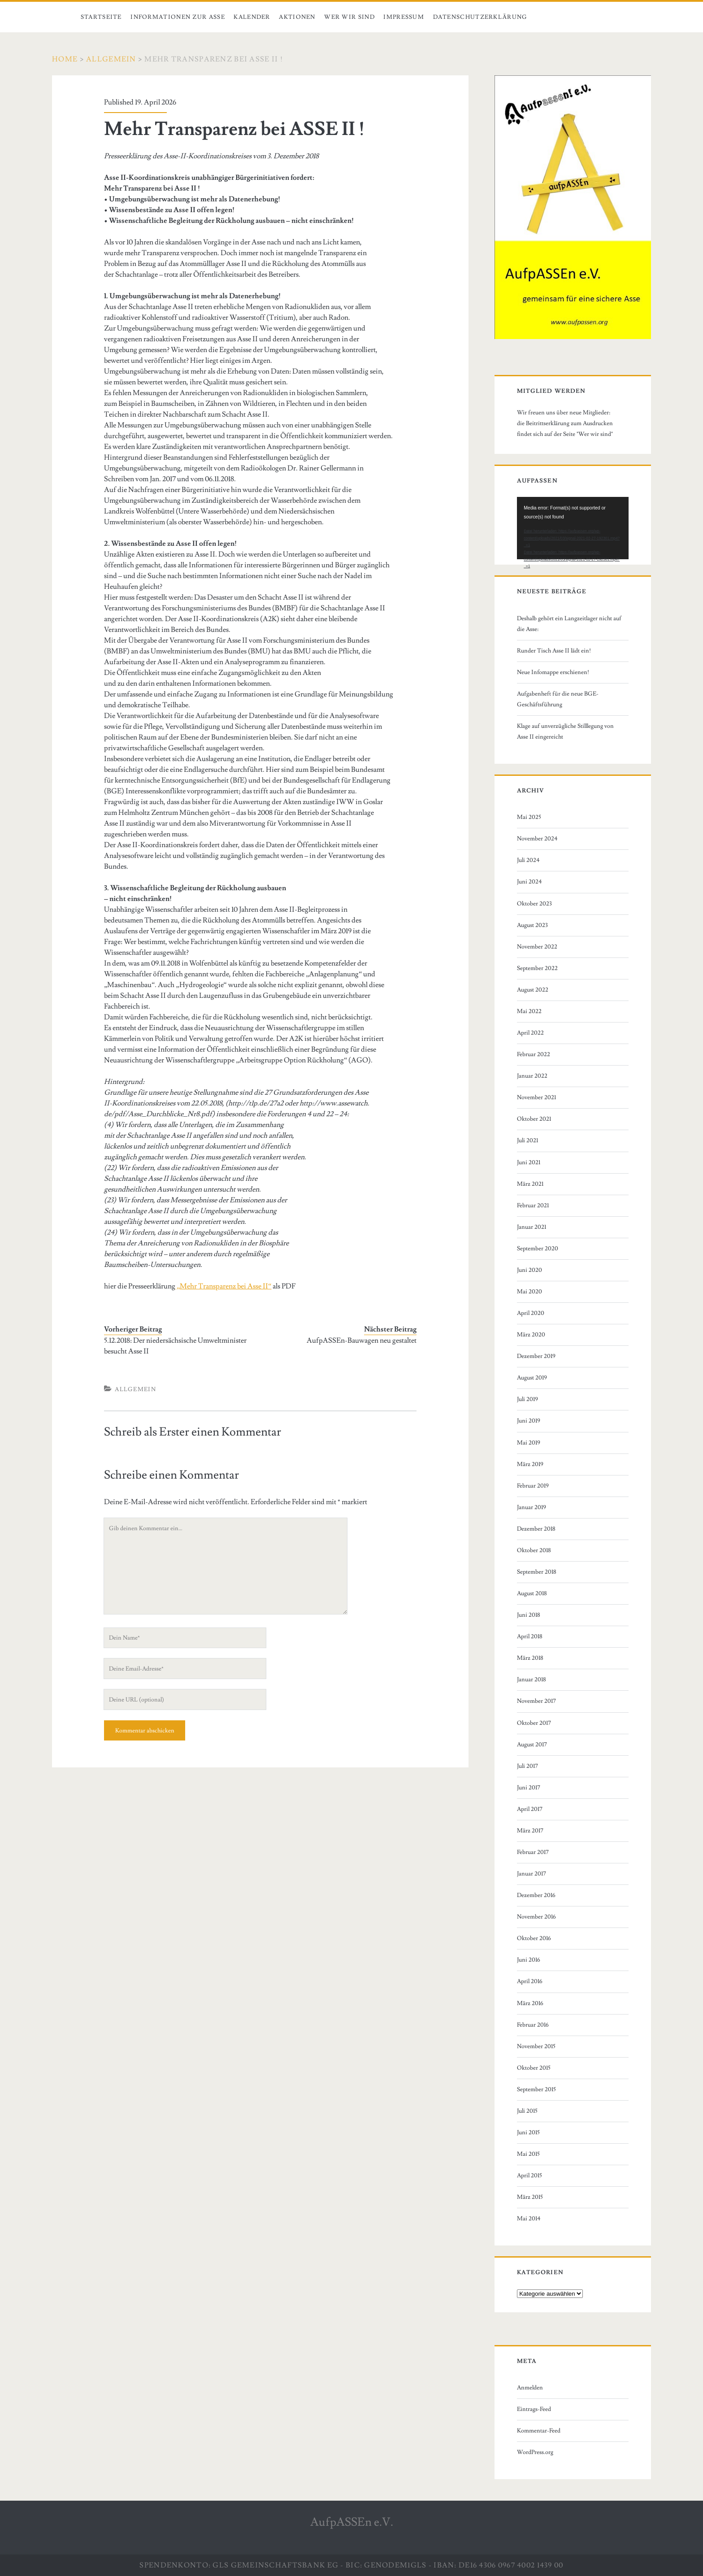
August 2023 (532, 925)
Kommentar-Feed (538, 2430)
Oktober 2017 (534, 1723)
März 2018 (530, 1658)
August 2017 (532, 1744)
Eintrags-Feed (534, 2409)
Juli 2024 (528, 860)
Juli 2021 (527, 1140)
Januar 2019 (531, 1507)
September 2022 (537, 968)
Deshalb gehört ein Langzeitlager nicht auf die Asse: (569, 624)
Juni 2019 (528, 1420)
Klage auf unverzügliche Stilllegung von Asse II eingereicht (565, 731)
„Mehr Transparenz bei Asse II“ (223, 1286)
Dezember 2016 (536, 1895)
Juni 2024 (529, 881)
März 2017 (530, 1830)
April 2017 (529, 1809)
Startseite (101, 17)
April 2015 (529, 2175)
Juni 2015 (528, 2132)
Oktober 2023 (534, 903)
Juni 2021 (528, 1162)
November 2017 (536, 1701)
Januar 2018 (531, 1679)
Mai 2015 (528, 2154)
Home (65, 59)
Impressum (403, 17)
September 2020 (537, 1248)
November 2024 (537, 838)
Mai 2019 (528, 1442)
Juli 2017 (527, 1766)
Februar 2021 (533, 1205)
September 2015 (536, 2089)
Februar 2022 (533, 1054)
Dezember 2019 (536, 1356)
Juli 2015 (527, 2111)
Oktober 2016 (534, 1938)
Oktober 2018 (534, 1550)
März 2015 (530, 2197)
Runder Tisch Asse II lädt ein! (554, 650)
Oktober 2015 (534, 2067)
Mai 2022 (529, 1011)
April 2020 (530, 1313)
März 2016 (530, 2003)
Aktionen (297, 17)
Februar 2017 (533, 1852)
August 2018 (532, 1593)
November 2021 (536, 1097)
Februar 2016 (533, 2024)
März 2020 (531, 1334)
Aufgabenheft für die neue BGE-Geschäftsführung (558, 699)
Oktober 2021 (534, 1119)
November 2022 (537, 946)
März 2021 (530, 1184)
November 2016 (536, 1916)
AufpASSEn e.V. (351, 2522)
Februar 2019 (533, 1485)
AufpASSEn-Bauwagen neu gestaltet (362, 1340)
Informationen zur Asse (177, 17)
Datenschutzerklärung (480, 17)
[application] (573, 528)
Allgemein (111, 59)
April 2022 (530, 1032)
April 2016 (529, 1981)
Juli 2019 (527, 1399)
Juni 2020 (529, 1270)
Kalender (252, 17)
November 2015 (536, 2046)
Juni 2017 (528, 1787)
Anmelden (530, 2387)
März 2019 (530, 1464)
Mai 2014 (529, 2218)
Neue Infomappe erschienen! (553, 672)
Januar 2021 (531, 1227)
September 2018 (536, 1571)
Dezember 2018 (536, 1528)
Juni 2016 (528, 1959)
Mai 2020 (529, 1291)
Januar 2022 (532, 1075)
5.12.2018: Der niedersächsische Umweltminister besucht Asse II (175, 1346)
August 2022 (532, 989)
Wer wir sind (349, 17)
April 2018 (529, 1636)
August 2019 (532, 1377)
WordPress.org (535, 2452)
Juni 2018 (528, 1615)
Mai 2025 (529, 817)
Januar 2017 (531, 1873)
